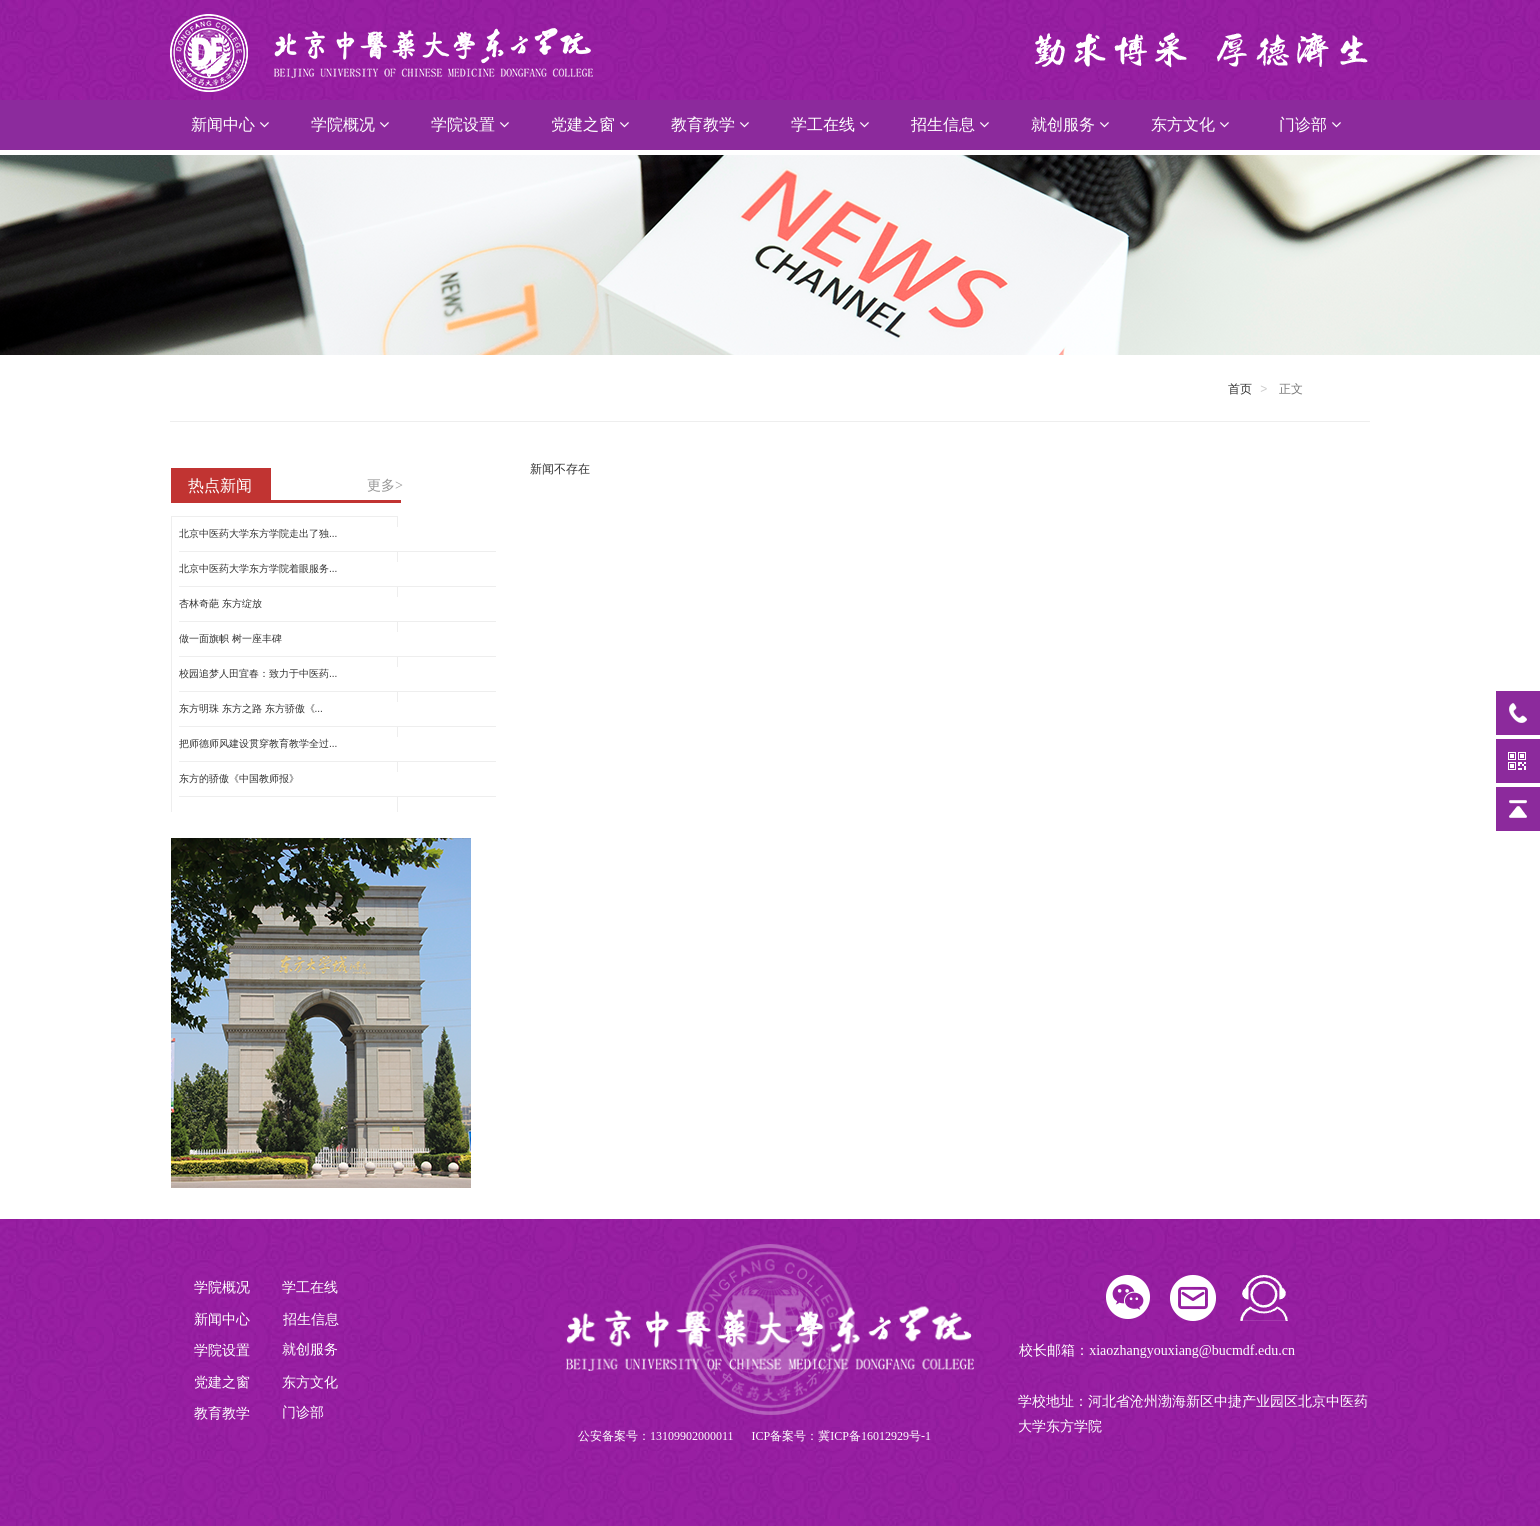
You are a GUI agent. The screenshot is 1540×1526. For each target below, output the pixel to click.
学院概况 (350, 124)
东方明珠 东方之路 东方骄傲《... (251, 708)
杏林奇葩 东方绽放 (220, 603)
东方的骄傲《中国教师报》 (239, 778)
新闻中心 (230, 124)
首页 (1240, 389)
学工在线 (830, 124)
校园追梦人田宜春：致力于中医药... (258, 673)
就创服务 (1070, 124)
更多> (385, 485)
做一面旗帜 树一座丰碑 (230, 638)
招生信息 (950, 124)
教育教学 (710, 124)
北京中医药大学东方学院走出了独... (258, 533)
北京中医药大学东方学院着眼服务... (258, 568)
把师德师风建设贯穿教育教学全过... (258, 743)
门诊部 (1310, 124)
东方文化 (1190, 124)
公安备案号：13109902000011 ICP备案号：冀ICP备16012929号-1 (754, 1436)
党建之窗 (590, 124)
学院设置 (470, 124)
